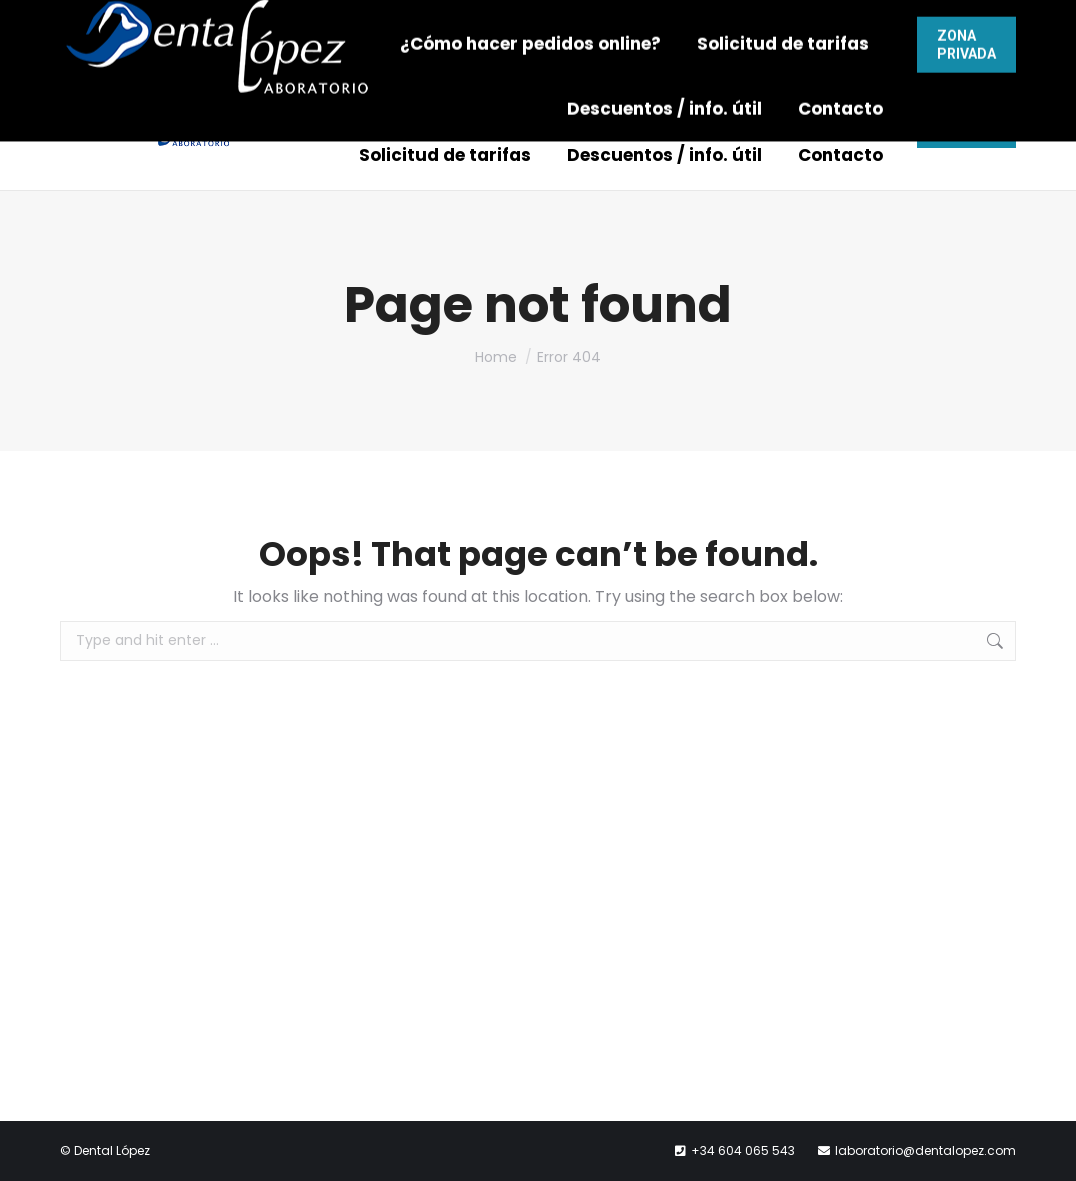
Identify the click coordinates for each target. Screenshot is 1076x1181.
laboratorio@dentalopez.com (697, 25)
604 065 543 (497, 25)
